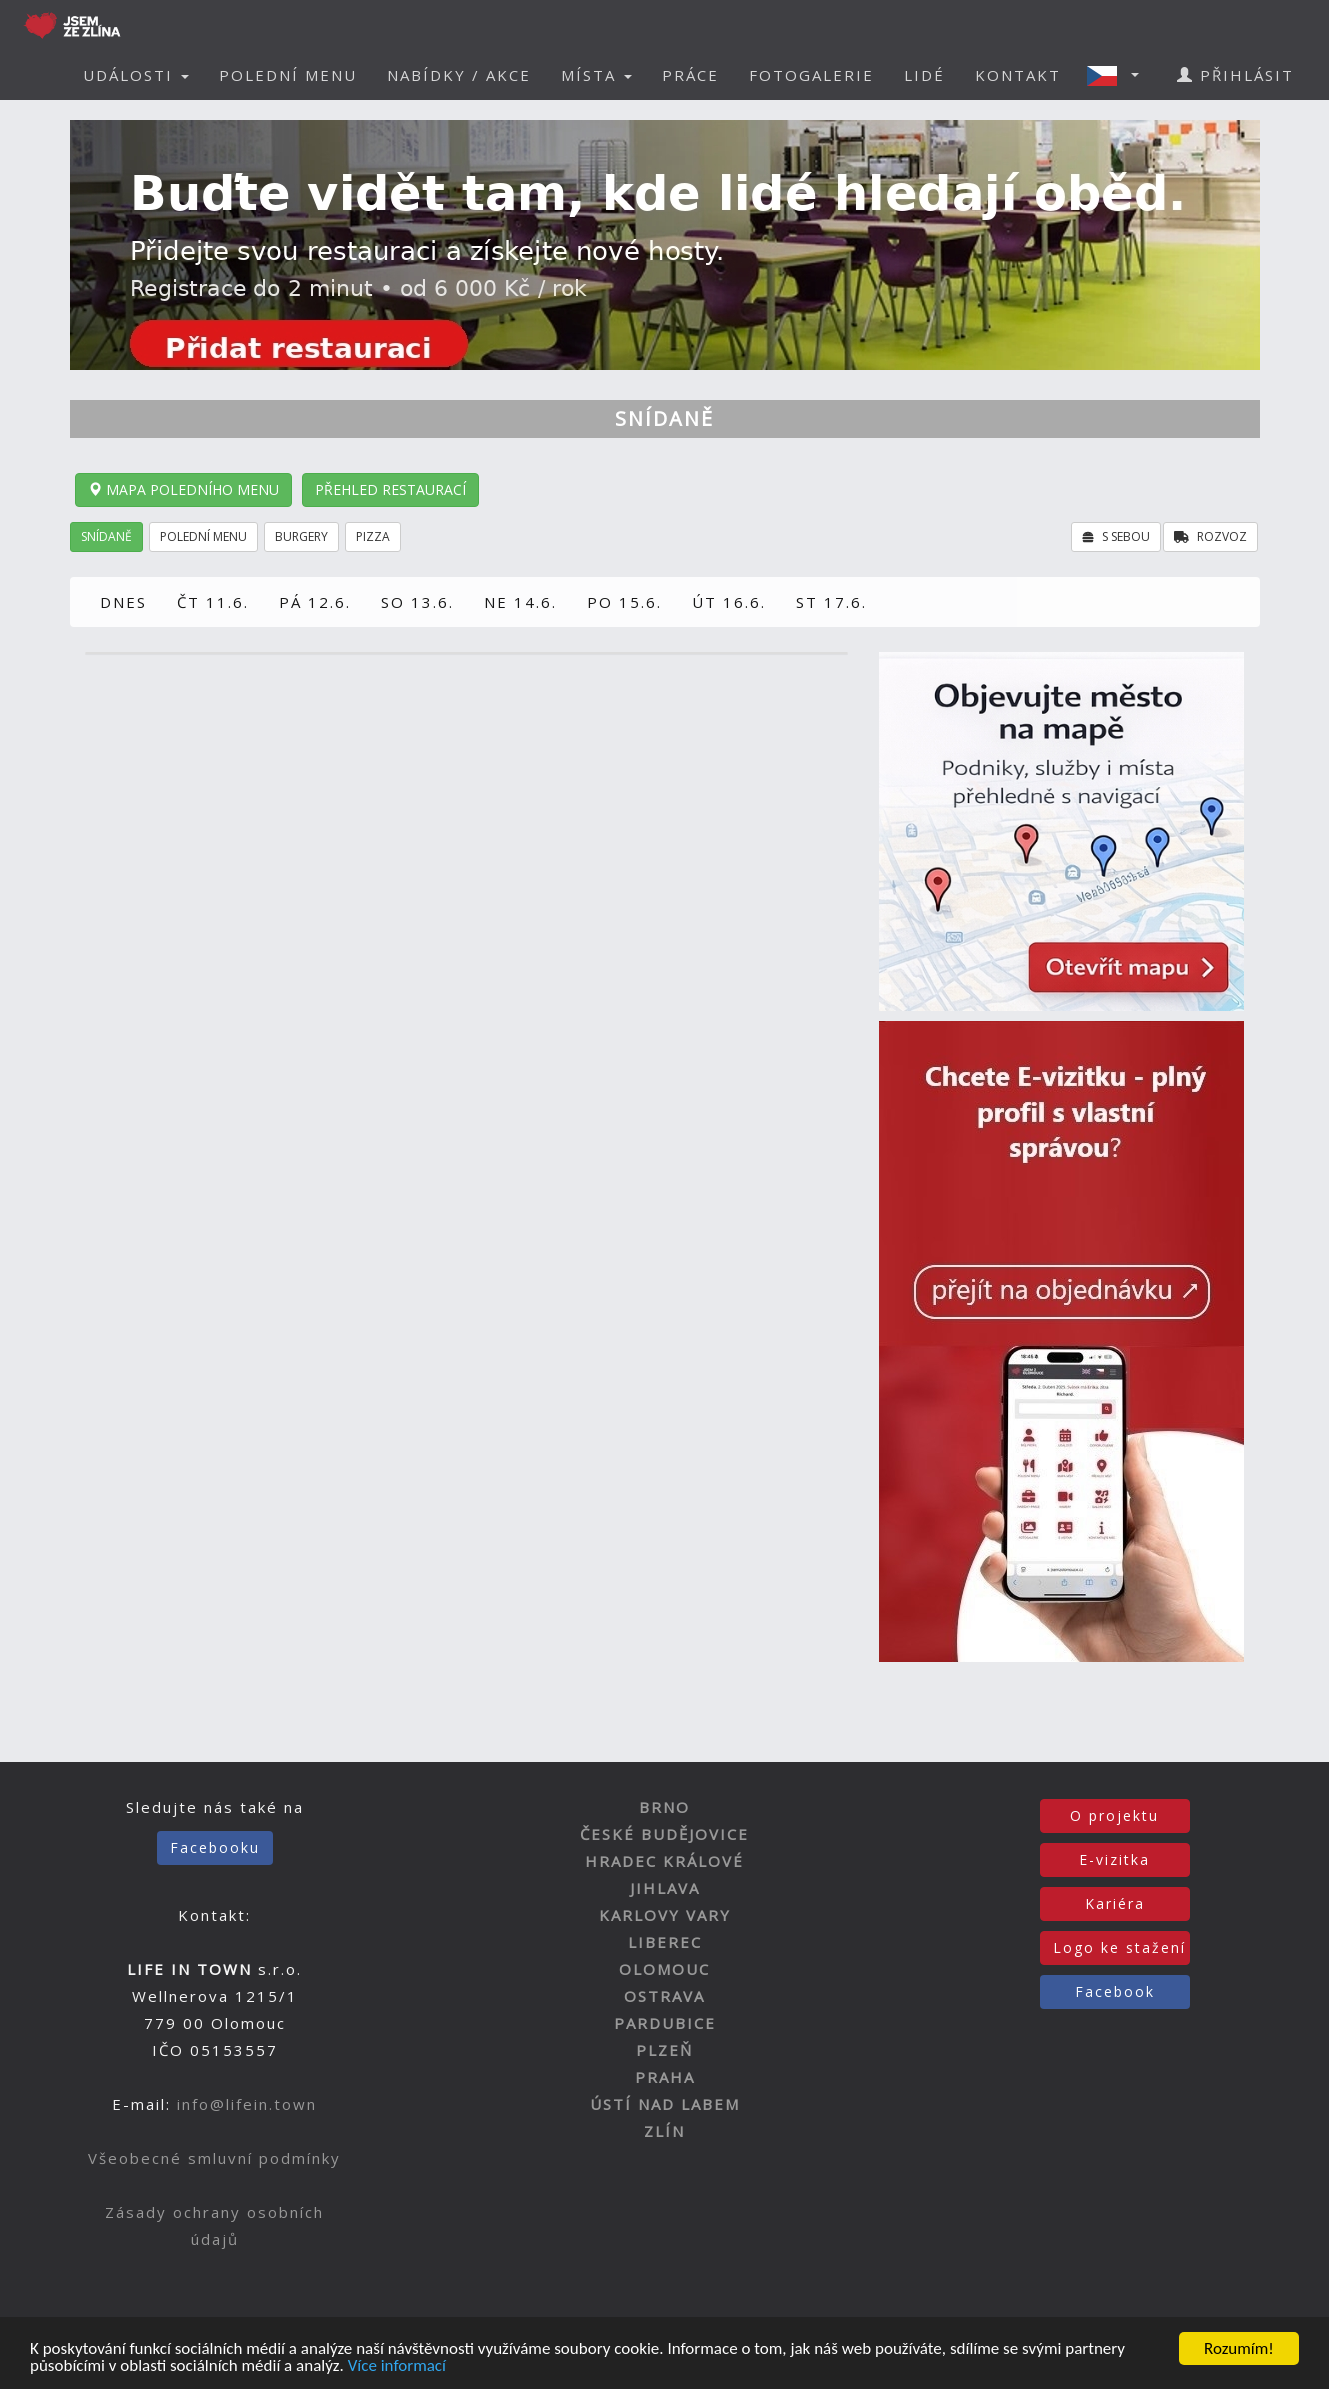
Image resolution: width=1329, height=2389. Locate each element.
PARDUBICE (665, 2023)
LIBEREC (665, 1942)
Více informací (397, 2366)
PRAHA (665, 2077)
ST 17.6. (831, 602)
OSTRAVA (664, 1996)
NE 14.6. (520, 602)
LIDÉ (924, 75)
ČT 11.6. (213, 602)
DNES (123, 602)
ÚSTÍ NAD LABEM (665, 2104)
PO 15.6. (624, 602)
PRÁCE (690, 75)
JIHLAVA (665, 1888)
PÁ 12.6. (315, 602)
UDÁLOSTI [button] (136, 75)
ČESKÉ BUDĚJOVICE (664, 1834)
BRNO (664, 1807)
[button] (1119, 75)
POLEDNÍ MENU (288, 75)
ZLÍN (664, 2131)
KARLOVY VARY (665, 1915)
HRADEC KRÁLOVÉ (664, 1861)
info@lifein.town (247, 2104)
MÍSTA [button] (596, 75)
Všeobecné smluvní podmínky (214, 2158)
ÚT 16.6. (729, 602)
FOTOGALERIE (811, 75)
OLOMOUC (664, 1969)
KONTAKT (1018, 75)
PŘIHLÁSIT (1235, 75)
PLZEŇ (664, 2050)
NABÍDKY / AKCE (459, 75)
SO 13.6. (417, 602)
